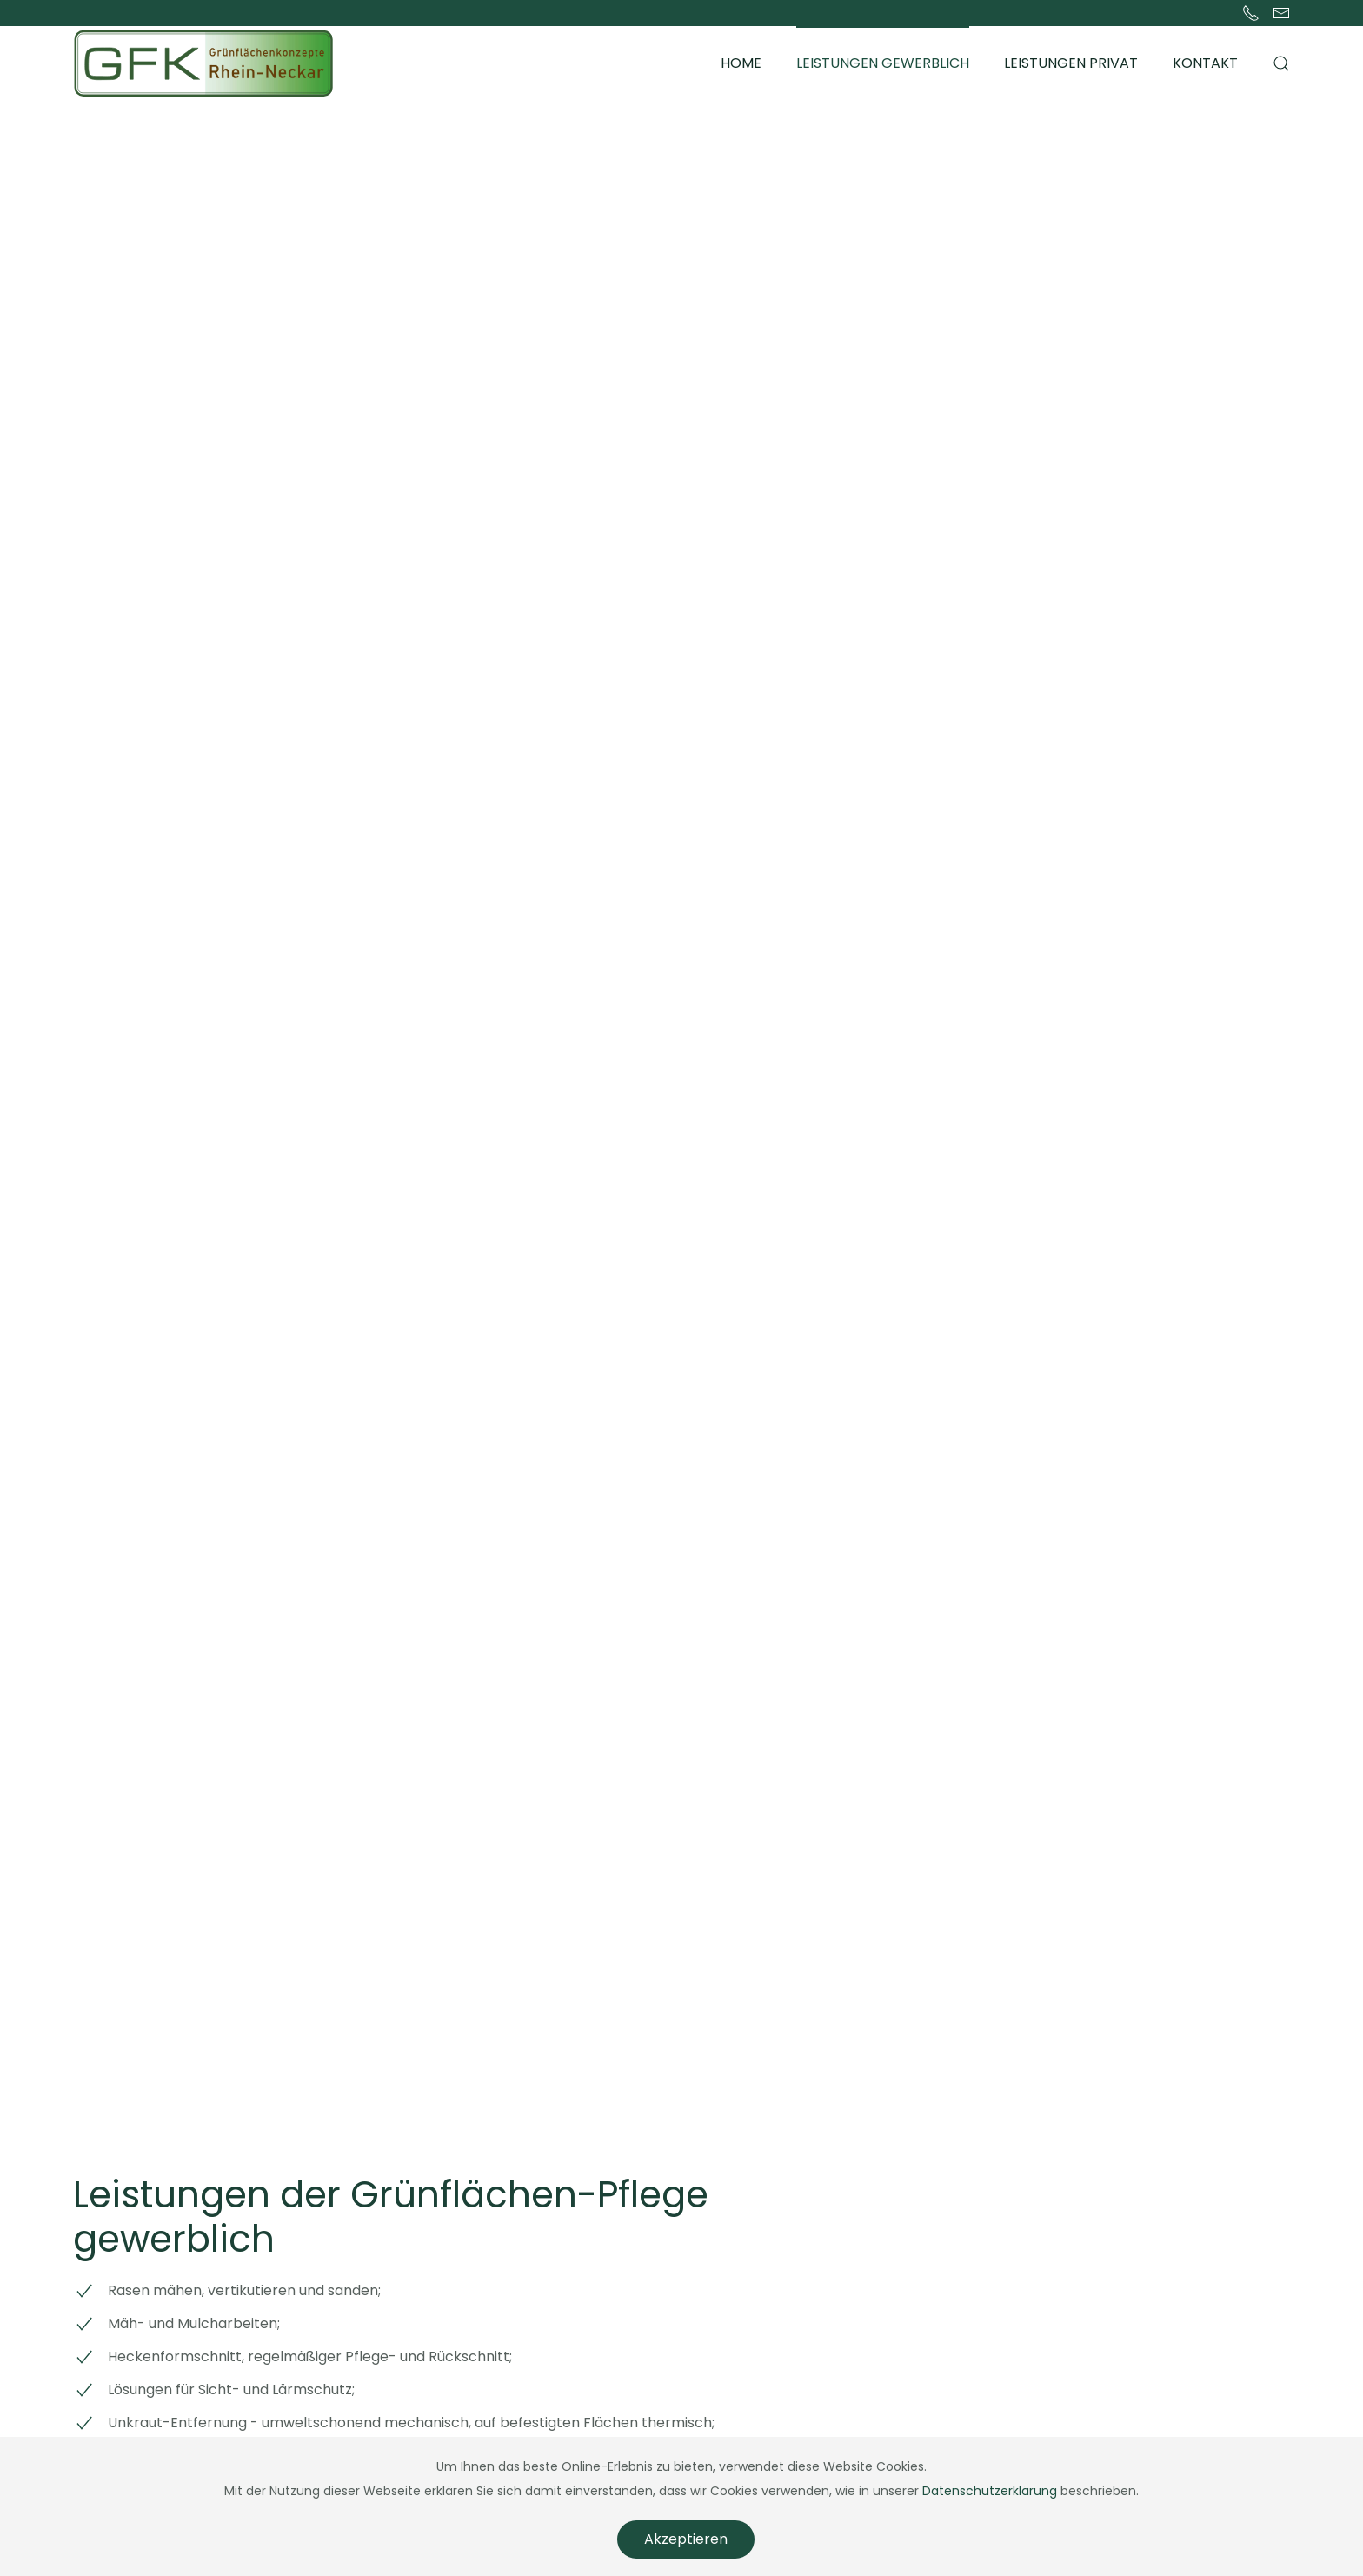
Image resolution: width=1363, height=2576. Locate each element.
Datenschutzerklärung (989, 2490)
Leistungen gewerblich (882, 63)
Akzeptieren (686, 2539)
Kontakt (1205, 63)
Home (741, 63)
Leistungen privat (1071, 63)
